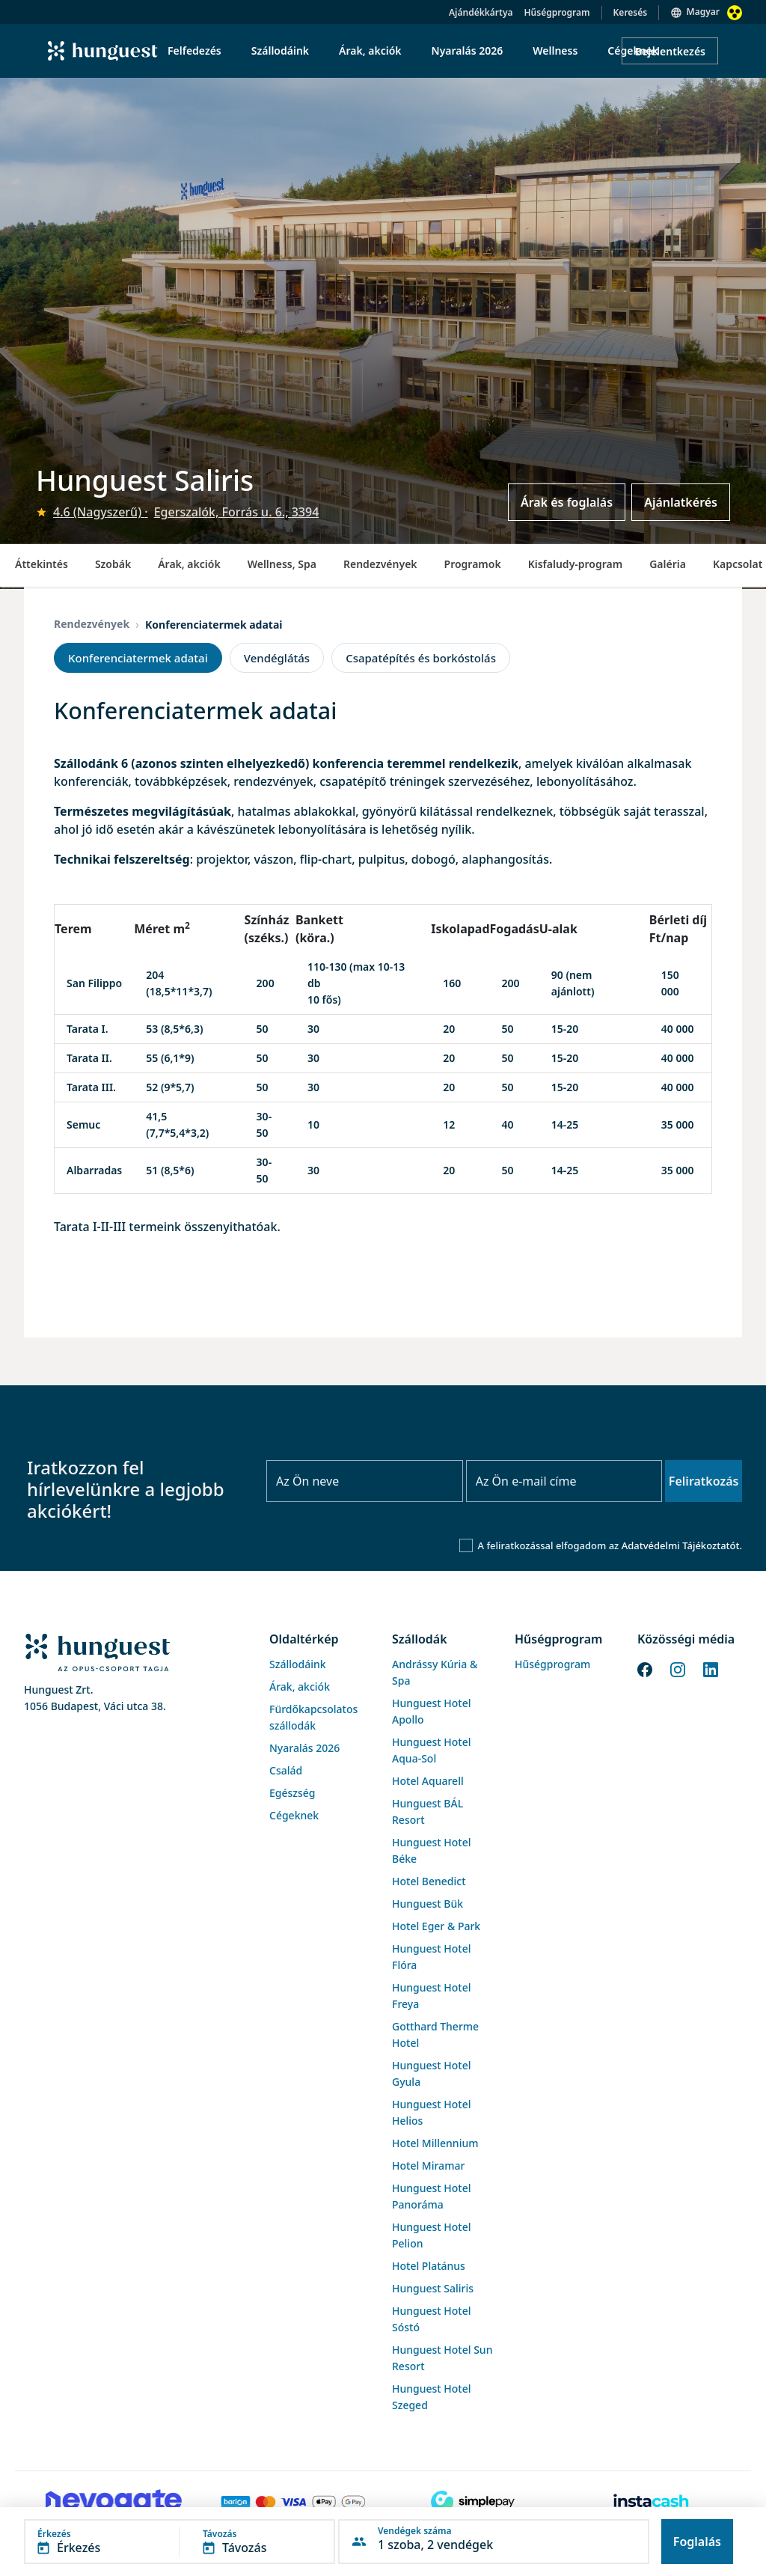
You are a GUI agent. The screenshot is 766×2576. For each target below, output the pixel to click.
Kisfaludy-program (575, 564)
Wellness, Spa (282, 564)
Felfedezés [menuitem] (194, 50)
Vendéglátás (277, 657)
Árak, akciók (189, 564)
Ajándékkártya (480, 12)
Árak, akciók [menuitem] (370, 50)
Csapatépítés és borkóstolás (421, 657)
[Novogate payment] (113, 2502)
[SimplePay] (473, 2502)
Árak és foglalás (567, 502)
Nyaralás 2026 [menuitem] (467, 50)
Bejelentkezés (669, 51)
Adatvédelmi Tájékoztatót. (682, 1545)
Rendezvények (380, 564)
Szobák (113, 564)
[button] (179, 2541)
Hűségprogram (557, 12)
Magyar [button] (703, 11)
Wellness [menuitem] (555, 50)
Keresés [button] (630, 12)
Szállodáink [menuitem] (280, 50)
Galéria (667, 564)
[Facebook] (644, 1668)
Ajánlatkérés (680, 502)
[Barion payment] (293, 2502)
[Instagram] (677, 1668)
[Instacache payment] (652, 2502)
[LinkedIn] (710, 1668)
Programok (472, 564)
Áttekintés (41, 564)
